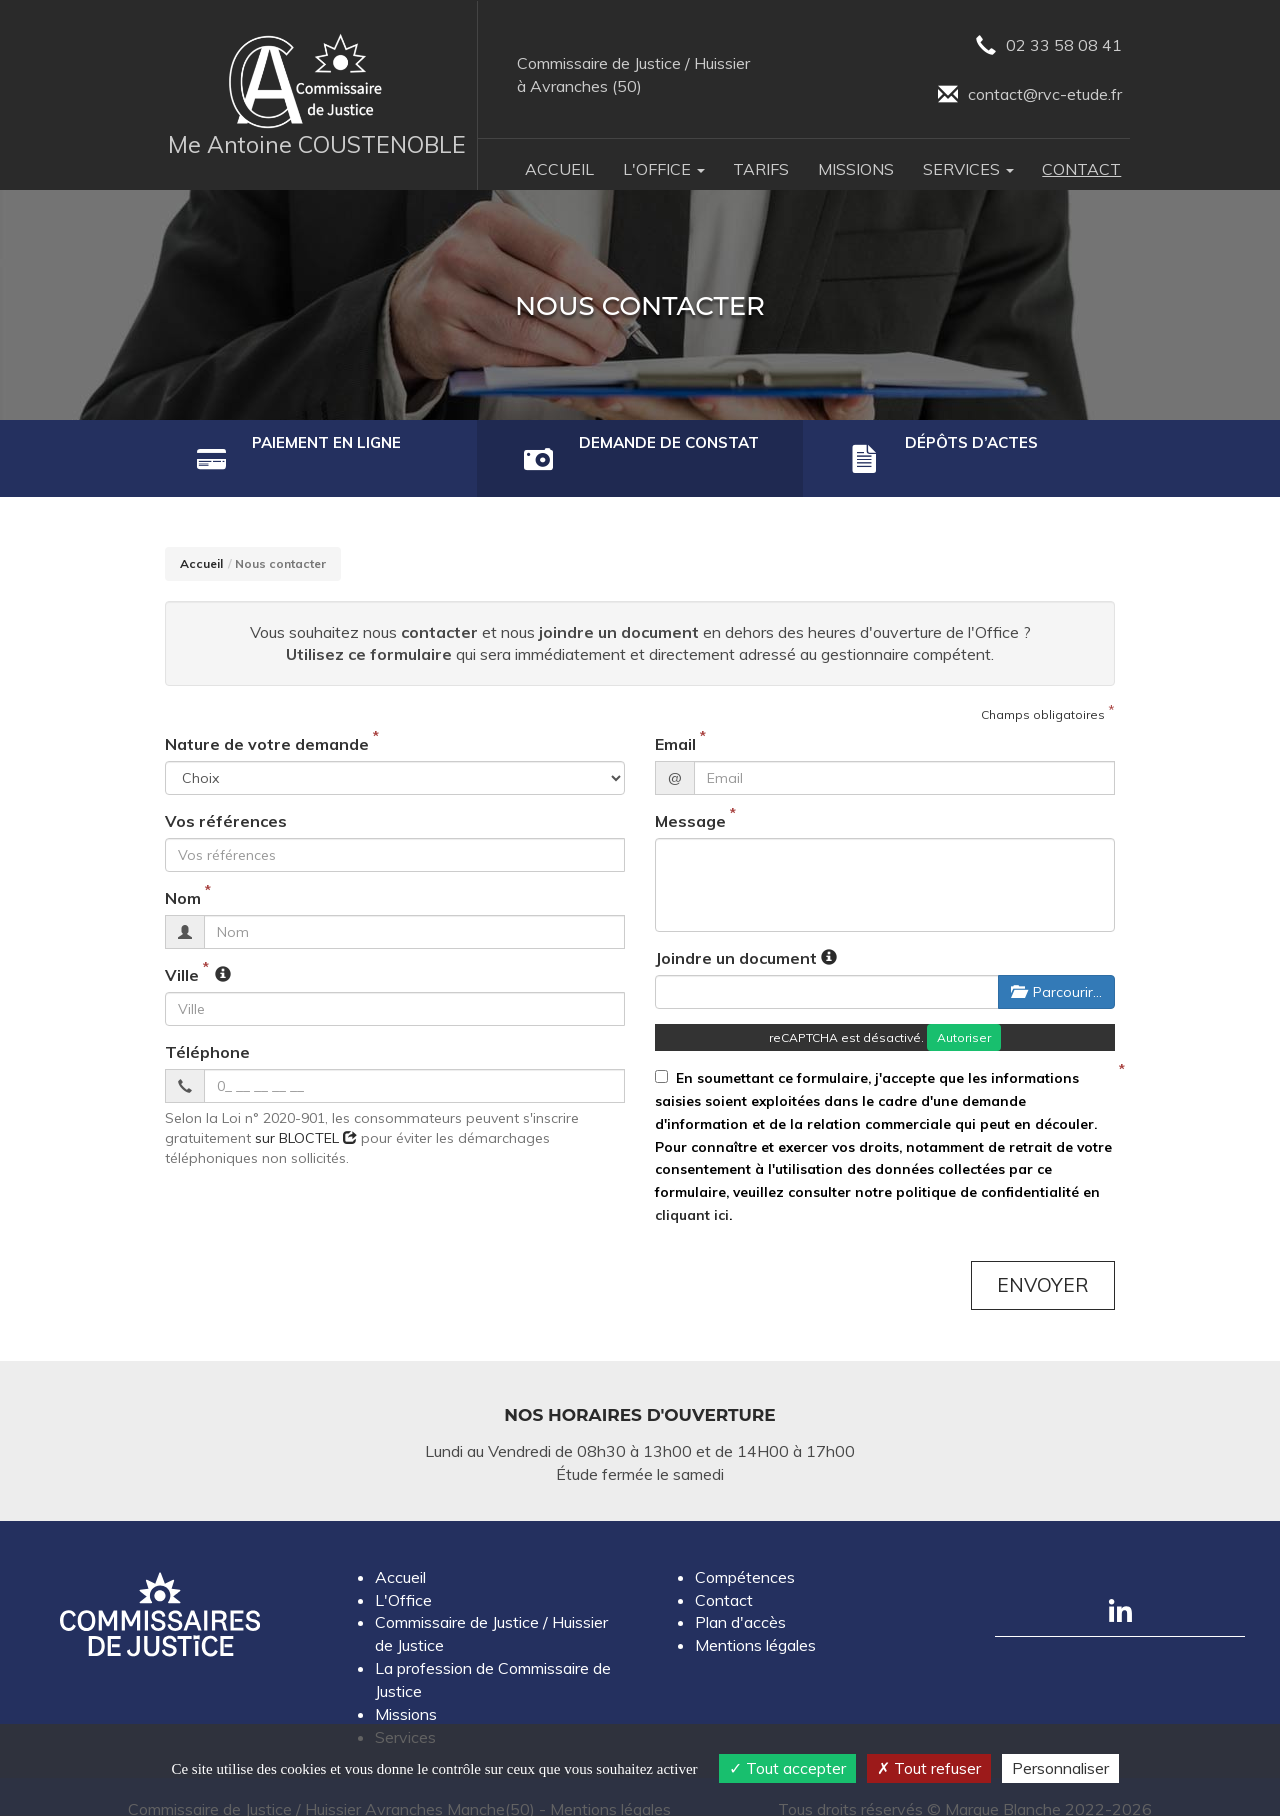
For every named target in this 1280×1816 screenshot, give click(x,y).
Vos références (226, 797)
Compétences (745, 1552)
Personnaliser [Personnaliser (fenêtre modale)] (1060, 1768)
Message (690, 797)
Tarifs (761, 169)
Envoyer (1043, 1260)
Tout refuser (929, 1768)
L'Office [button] (664, 169)
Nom (183, 873)
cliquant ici (692, 1189)
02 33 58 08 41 (1049, 46)
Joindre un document (736, 933)
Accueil (559, 169)
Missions (856, 169)
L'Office (403, 1575)
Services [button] (968, 169)
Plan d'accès (740, 1598)
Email (675, 720)
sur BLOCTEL (306, 1113)
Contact (1081, 169)
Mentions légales (755, 1620)
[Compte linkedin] (1120, 1586)
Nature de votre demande (267, 720)
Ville (182, 950)
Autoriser (964, 1012)
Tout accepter (787, 1768)
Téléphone (207, 1027)
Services (405, 1712)
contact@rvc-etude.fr (1030, 95)
